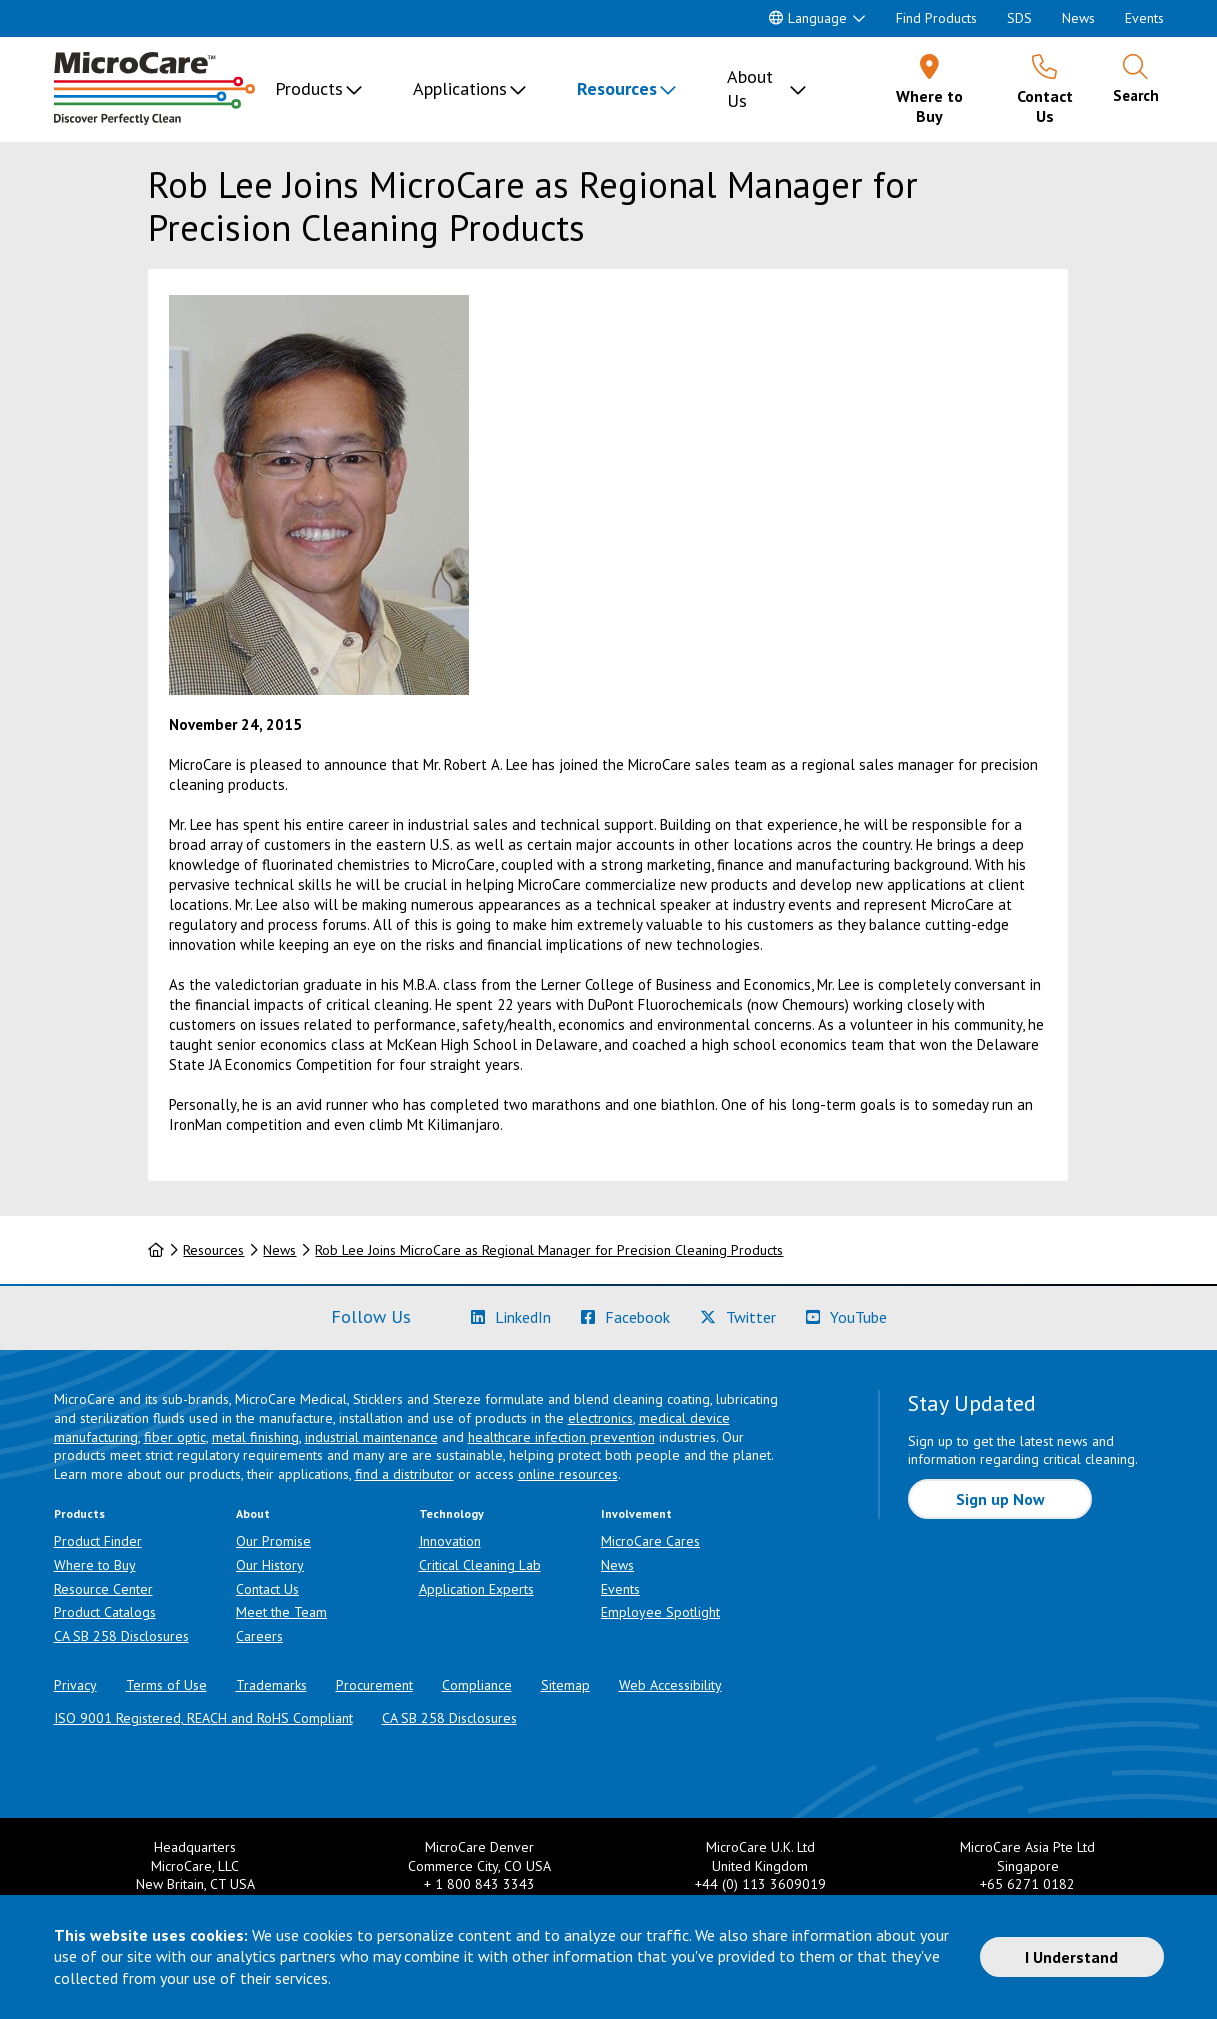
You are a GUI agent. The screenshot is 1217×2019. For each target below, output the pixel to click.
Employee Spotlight (660, 1612)
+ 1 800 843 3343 (479, 1884)
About (253, 1513)
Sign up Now (1000, 1499)
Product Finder (98, 1541)
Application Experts (476, 1589)
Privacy (75, 1685)
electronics (600, 1418)
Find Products (936, 18)
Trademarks (271, 1685)
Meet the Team (281, 1612)
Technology (451, 1513)
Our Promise (273, 1541)
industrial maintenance (371, 1437)
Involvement (636, 1513)
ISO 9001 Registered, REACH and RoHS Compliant (203, 1718)
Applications (460, 88)
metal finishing (255, 1437)
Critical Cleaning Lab (480, 1565)
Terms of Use (166, 1685)
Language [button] (808, 18)
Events (1144, 18)
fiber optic (175, 1437)
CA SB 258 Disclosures (121, 1636)
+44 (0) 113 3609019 (760, 1884)
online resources (568, 1474)
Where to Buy (95, 1565)
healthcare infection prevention (561, 1437)
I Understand (1071, 1957)
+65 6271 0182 (1027, 1884)
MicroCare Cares (650, 1541)
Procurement (374, 1685)
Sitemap (565, 1685)
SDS (1019, 18)
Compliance (477, 1685)
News (1078, 18)
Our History (270, 1565)
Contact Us (267, 1589)
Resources (617, 88)
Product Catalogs (105, 1612)
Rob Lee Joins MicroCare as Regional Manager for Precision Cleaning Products (549, 1250)
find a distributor (404, 1474)
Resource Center (103, 1589)
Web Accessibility (670, 1685)
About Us (750, 88)
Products (309, 88)
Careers (259, 1636)
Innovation (450, 1541)
